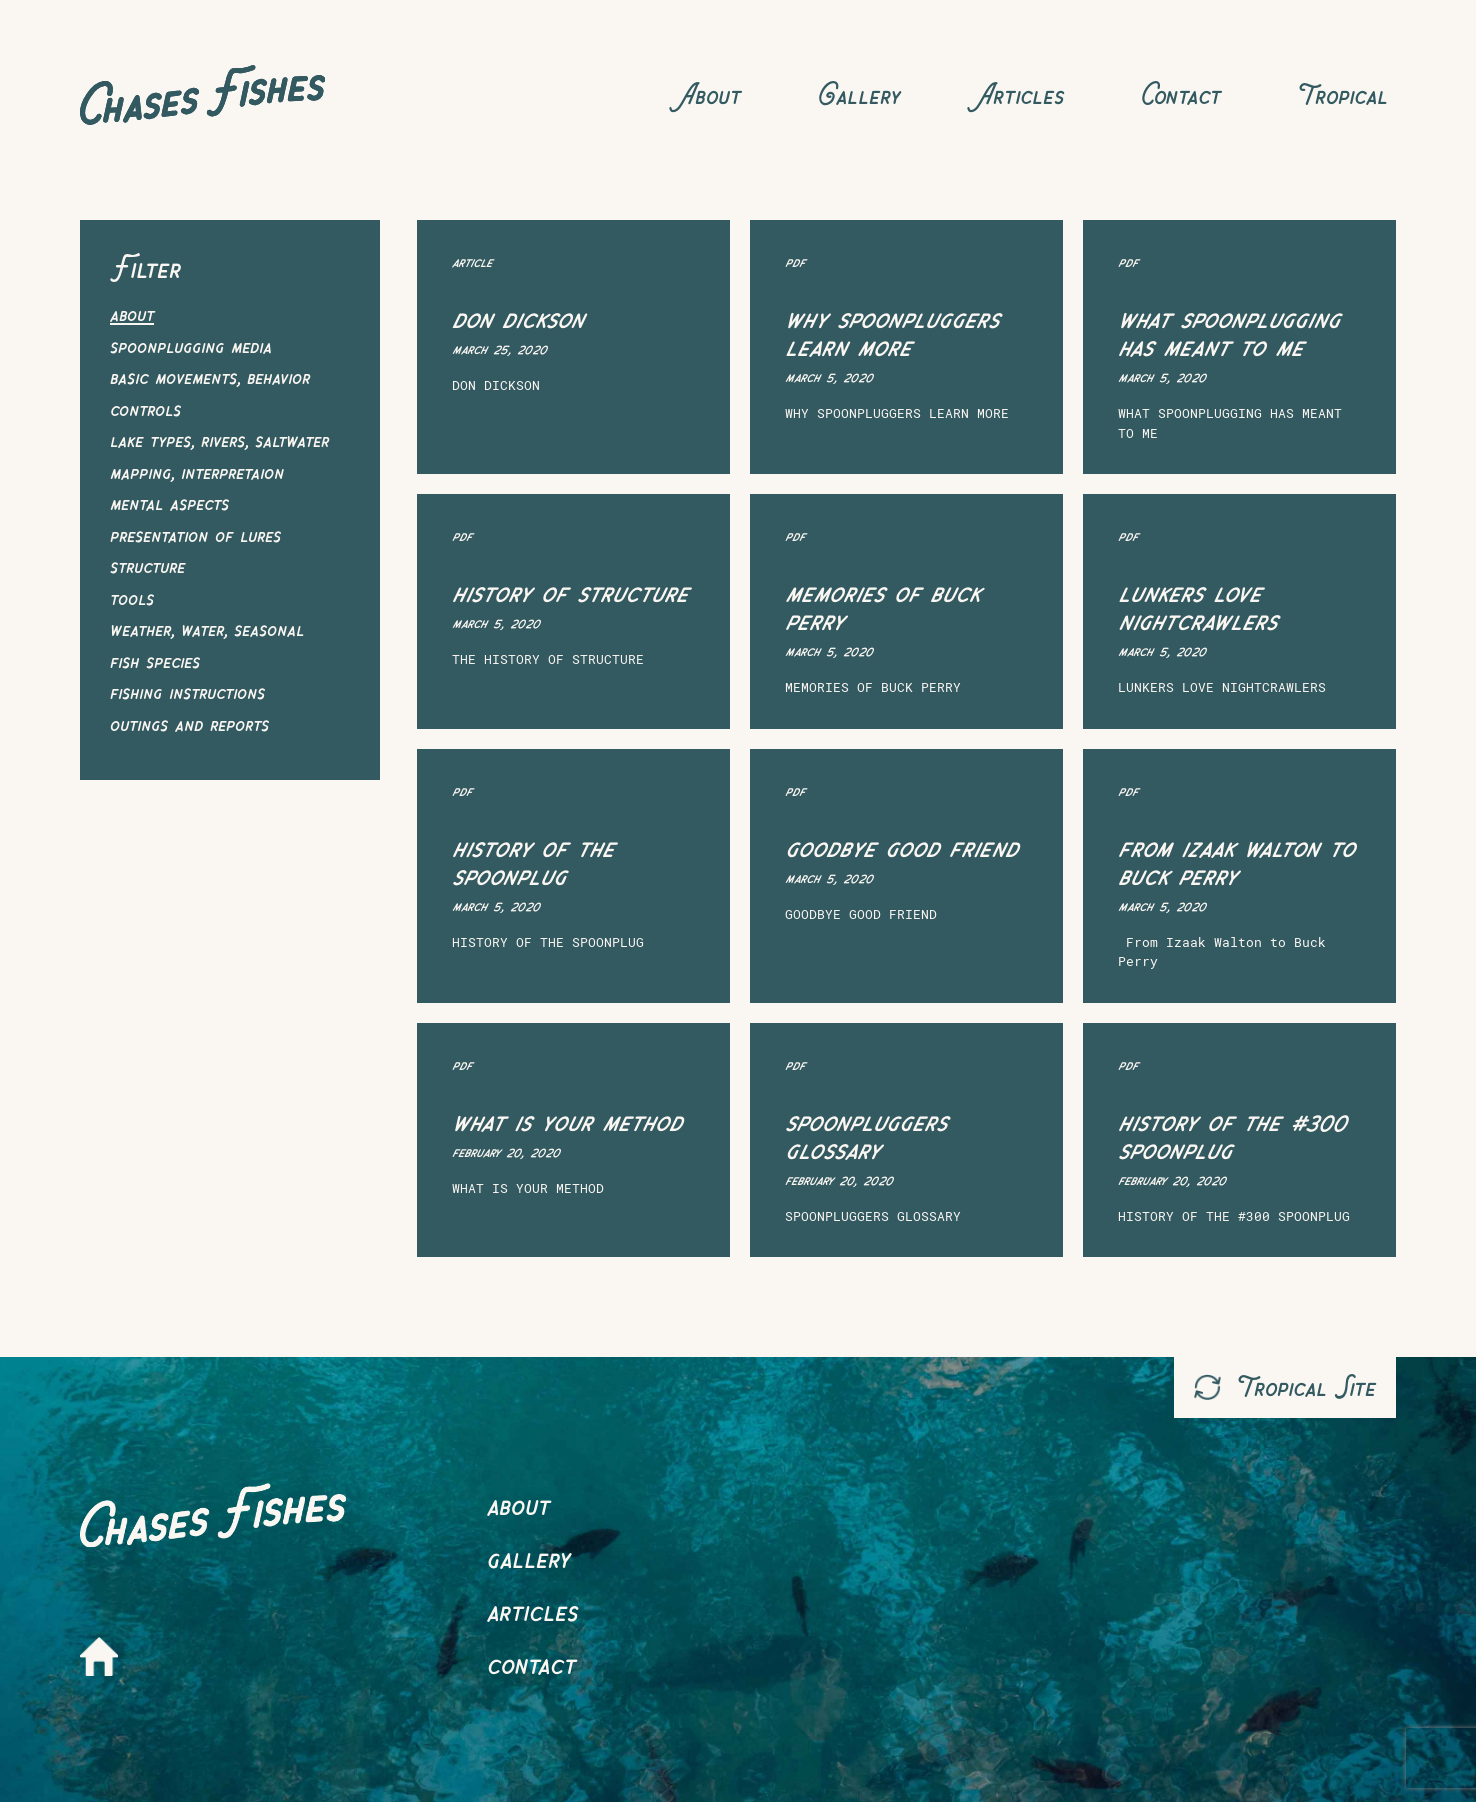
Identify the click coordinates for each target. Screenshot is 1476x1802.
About (710, 94)
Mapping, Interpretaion (197, 471)
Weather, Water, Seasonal (207, 628)
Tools (132, 597)
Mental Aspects (169, 502)
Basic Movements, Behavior (210, 376)
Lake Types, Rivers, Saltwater (219, 439)
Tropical (1342, 94)
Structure (147, 565)
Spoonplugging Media (191, 345)
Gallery (859, 94)
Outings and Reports (189, 723)
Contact (1180, 94)
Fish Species (155, 660)
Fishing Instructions (187, 691)
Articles (1020, 94)
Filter (148, 267)
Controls (145, 408)
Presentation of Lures (195, 534)
